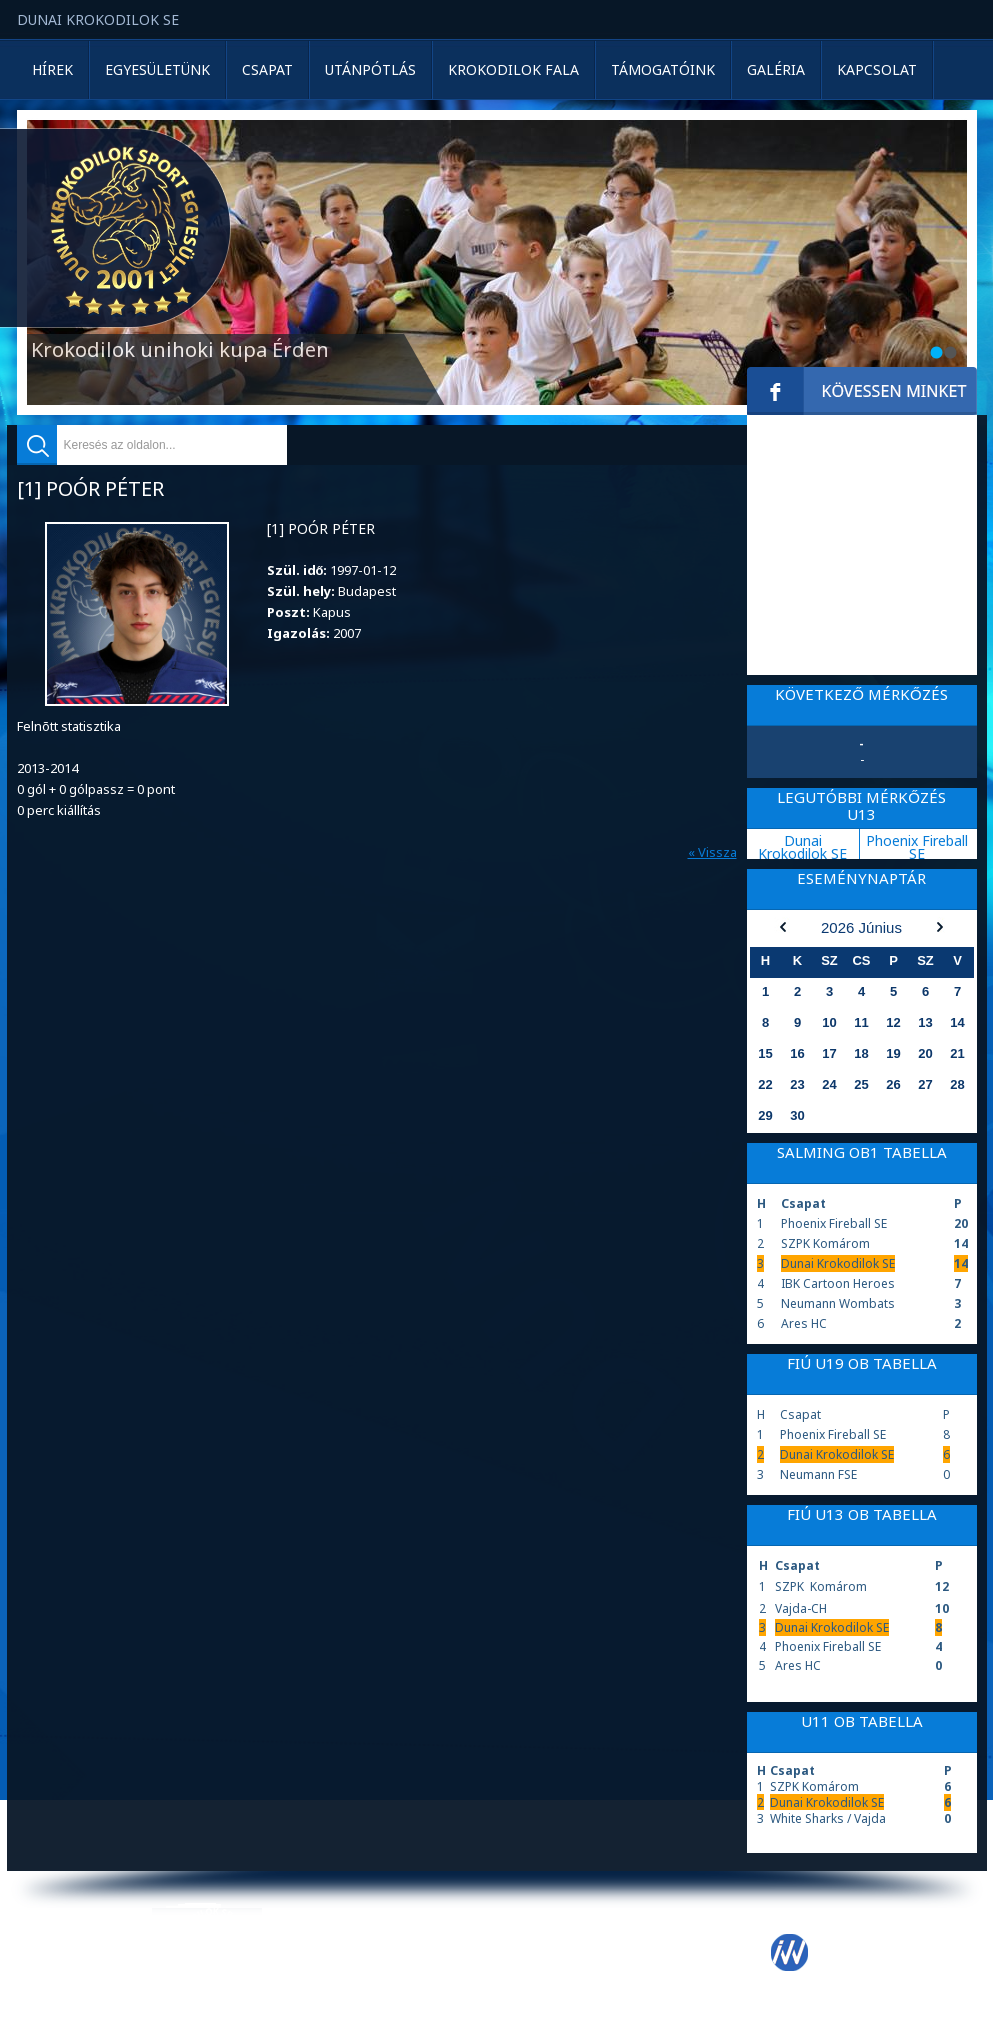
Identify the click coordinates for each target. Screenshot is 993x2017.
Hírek (52, 69)
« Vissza (712, 852)
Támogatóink (663, 69)
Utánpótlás (370, 69)
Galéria (776, 69)
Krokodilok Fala (513, 69)
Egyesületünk (157, 69)
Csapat (267, 69)
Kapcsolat (877, 69)
